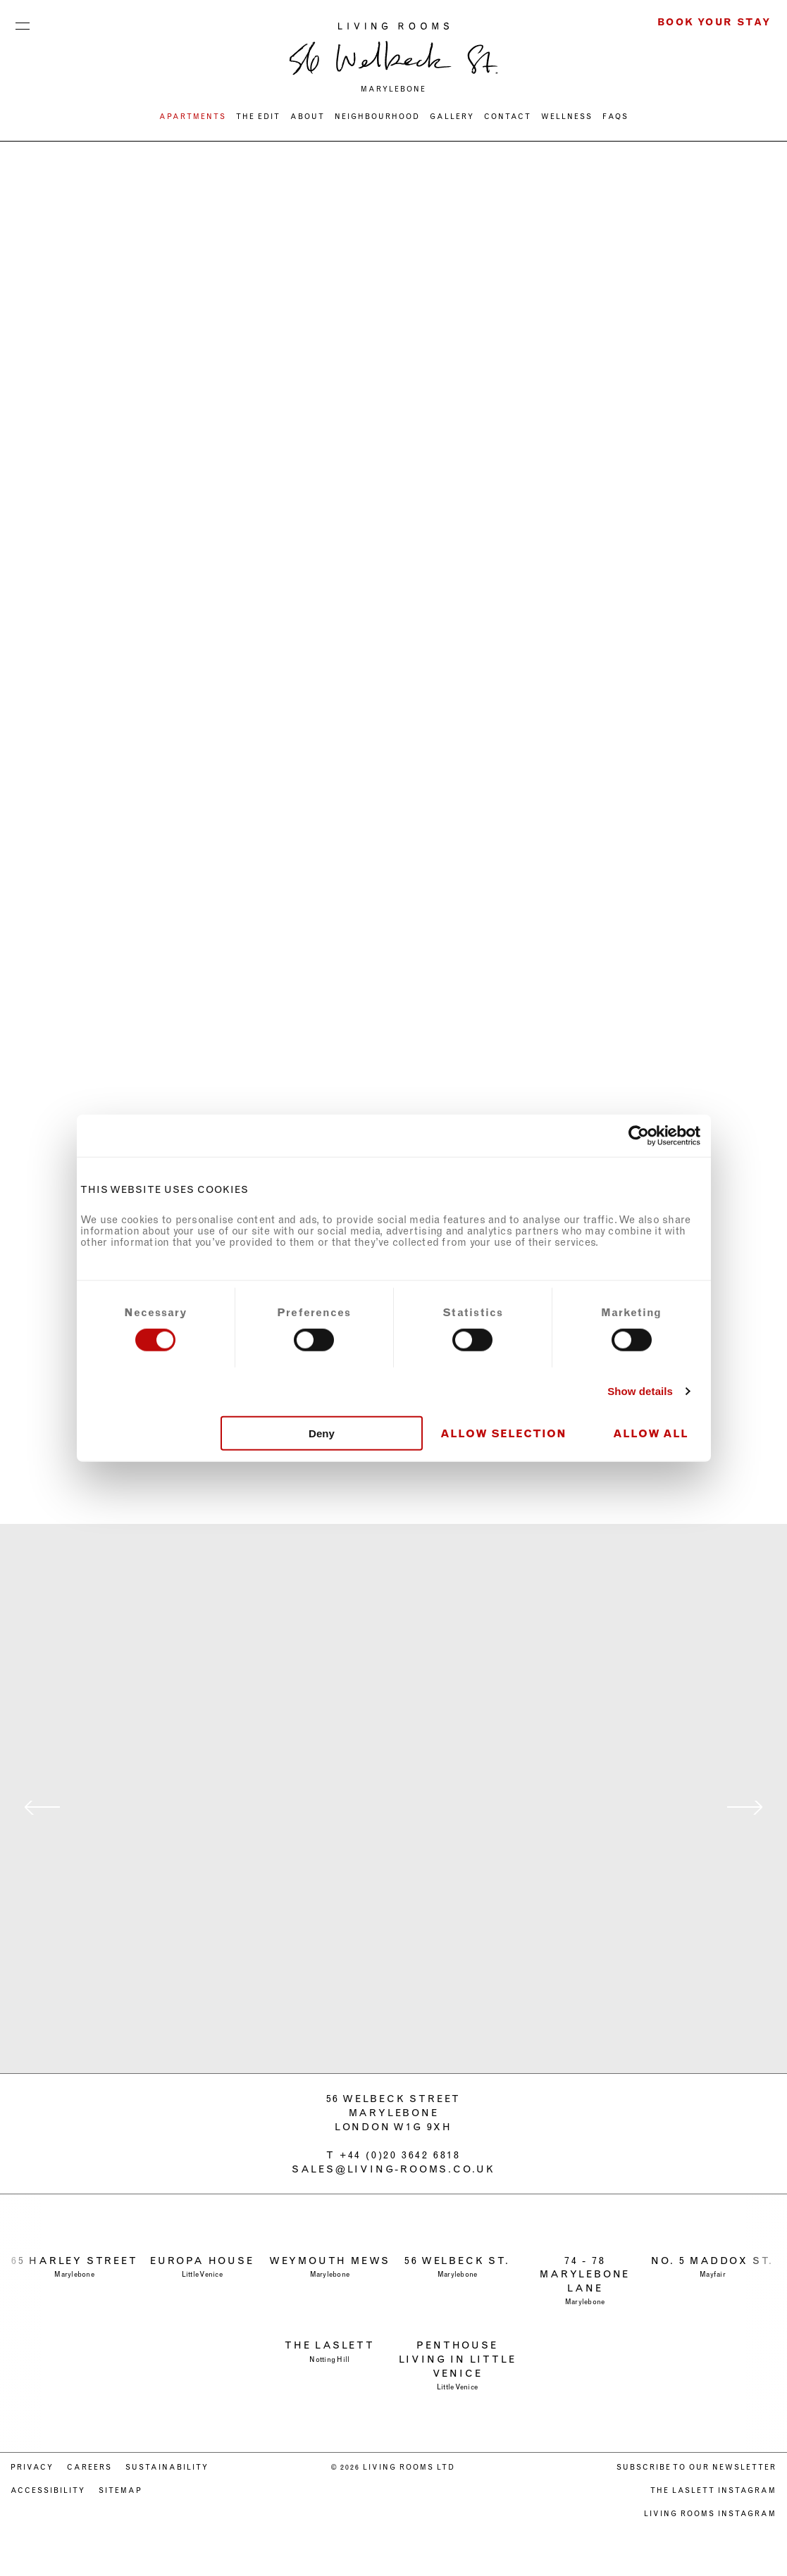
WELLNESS (567, 116)
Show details (640, 1391)
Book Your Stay (714, 21)
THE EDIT (258, 116)
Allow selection (503, 1432)
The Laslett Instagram (713, 2490)
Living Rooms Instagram (710, 2513)
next (744, 1808)
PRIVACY (32, 2467)
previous (42, 1808)
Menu (23, 22)
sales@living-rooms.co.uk (393, 2169)
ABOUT (307, 116)
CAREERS (89, 2467)
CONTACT (507, 116)
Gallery (452, 116)
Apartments (192, 116)
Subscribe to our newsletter (696, 2467)
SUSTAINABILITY (167, 2467)
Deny (322, 1433)
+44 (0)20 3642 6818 (400, 2155)
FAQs (615, 116)
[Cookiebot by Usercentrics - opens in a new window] (638, 1135)
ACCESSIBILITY (48, 2490)
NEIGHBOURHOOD (377, 116)
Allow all (650, 1432)
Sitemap (120, 2490)
